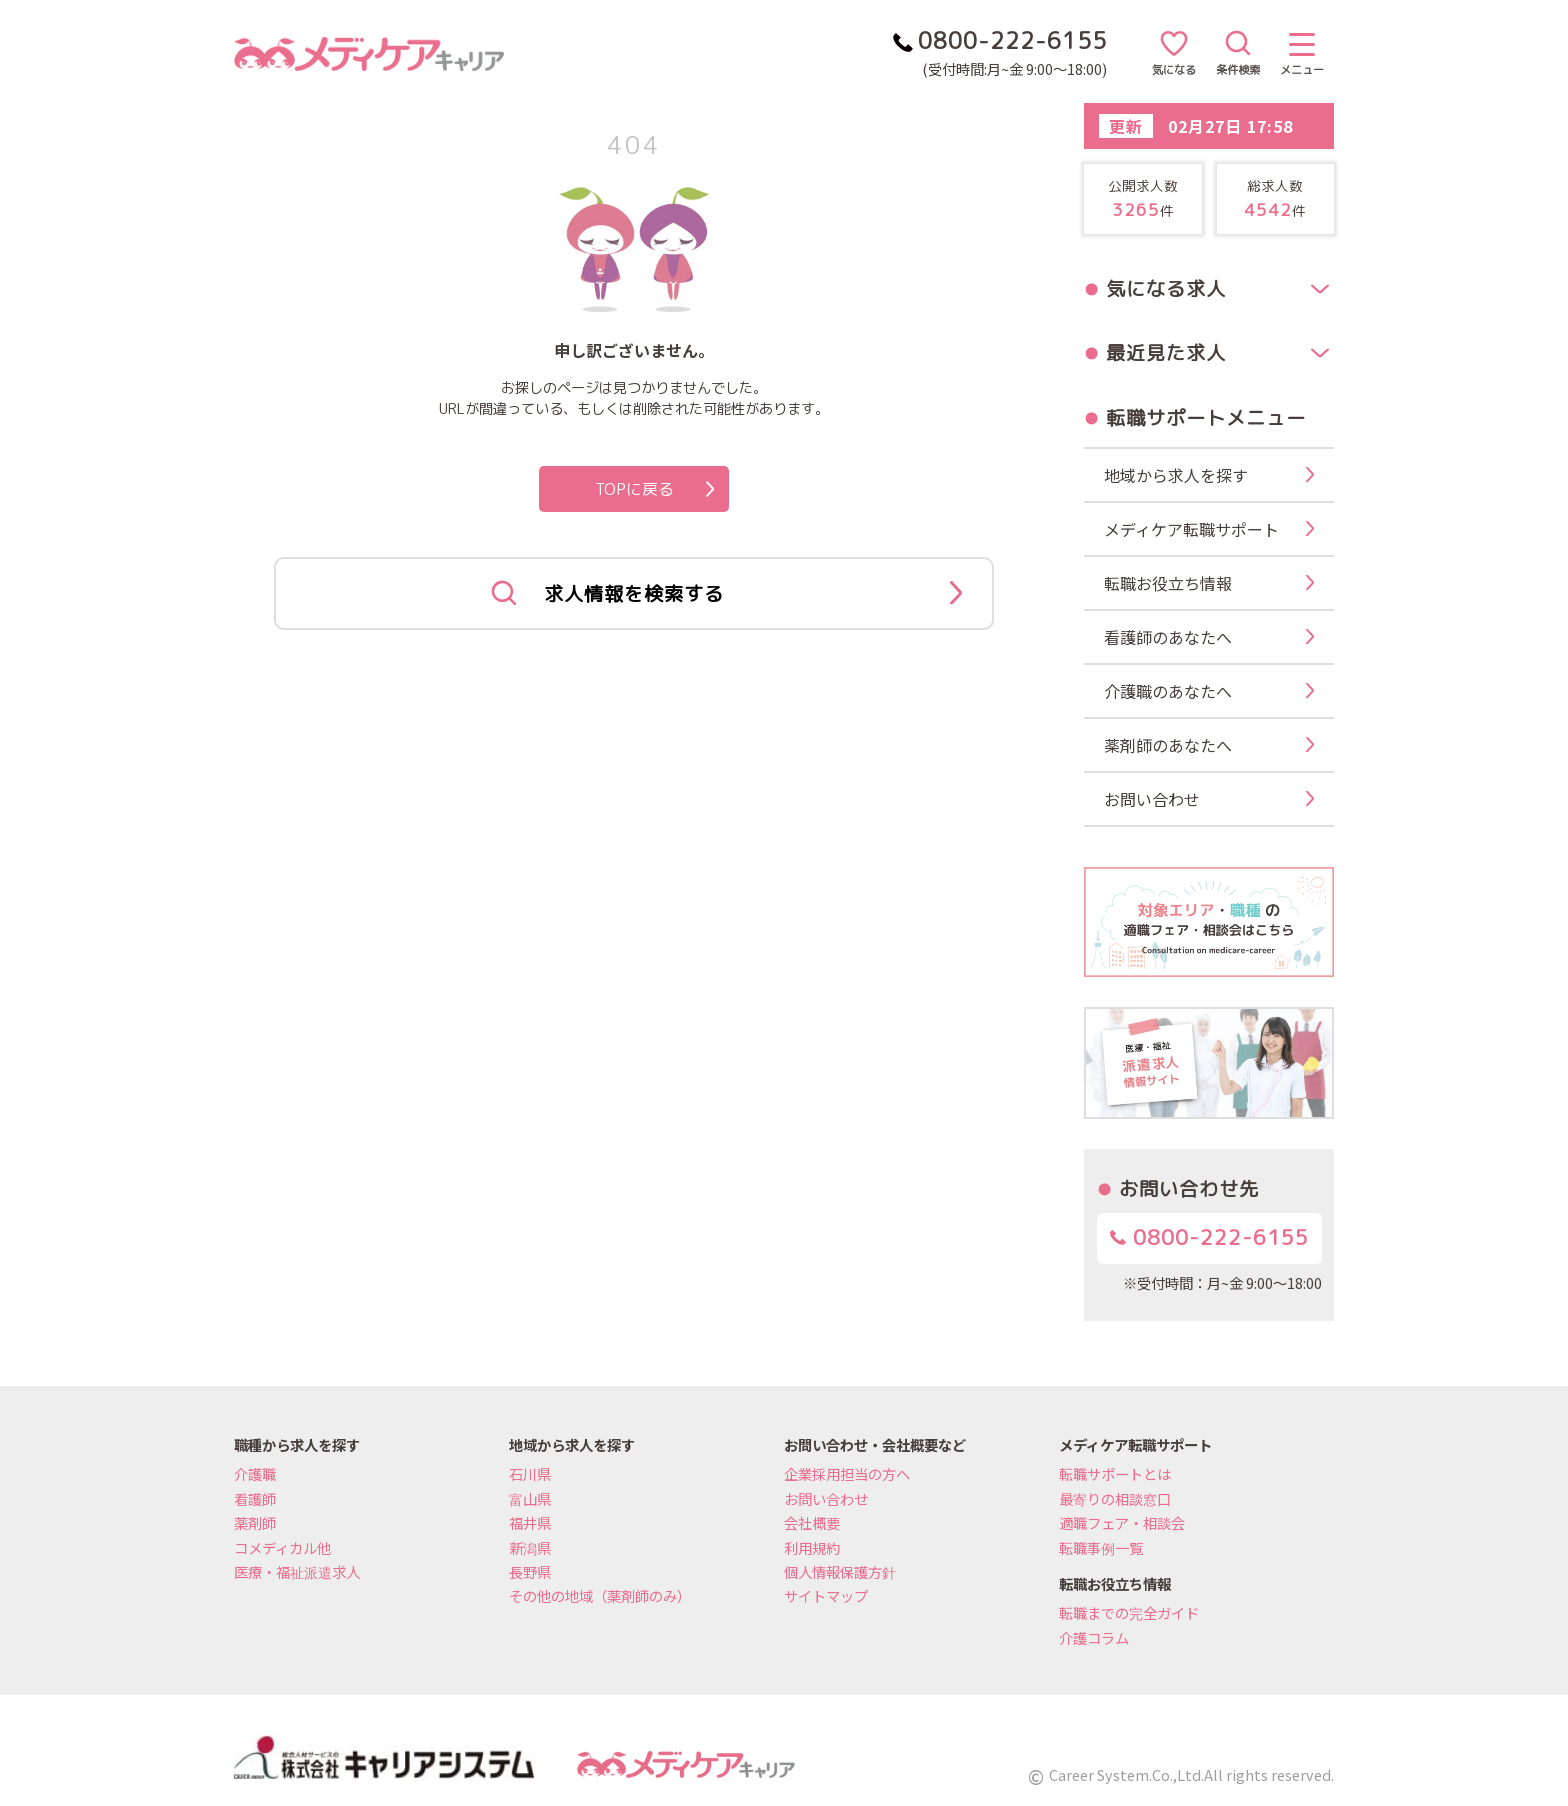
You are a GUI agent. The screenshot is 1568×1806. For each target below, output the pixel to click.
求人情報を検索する (726, 594)
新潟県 (530, 1547)
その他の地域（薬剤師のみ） (600, 1595)
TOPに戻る (655, 489)
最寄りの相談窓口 (1115, 1498)
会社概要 (812, 1522)
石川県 (530, 1473)
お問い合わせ (826, 1498)
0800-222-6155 (1209, 1237)
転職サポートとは (1115, 1473)
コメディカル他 (282, 1547)
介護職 (255, 1473)
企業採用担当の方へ (847, 1473)
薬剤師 (255, 1522)
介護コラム (1094, 1637)
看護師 (255, 1498)
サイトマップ (826, 1595)
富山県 (530, 1498)
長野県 (530, 1571)
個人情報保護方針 (840, 1571)
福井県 (530, 1522)
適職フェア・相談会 (1122, 1522)
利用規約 (812, 1547)
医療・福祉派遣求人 (297, 1571)
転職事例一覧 (1101, 1547)
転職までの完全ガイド (1129, 1612)
